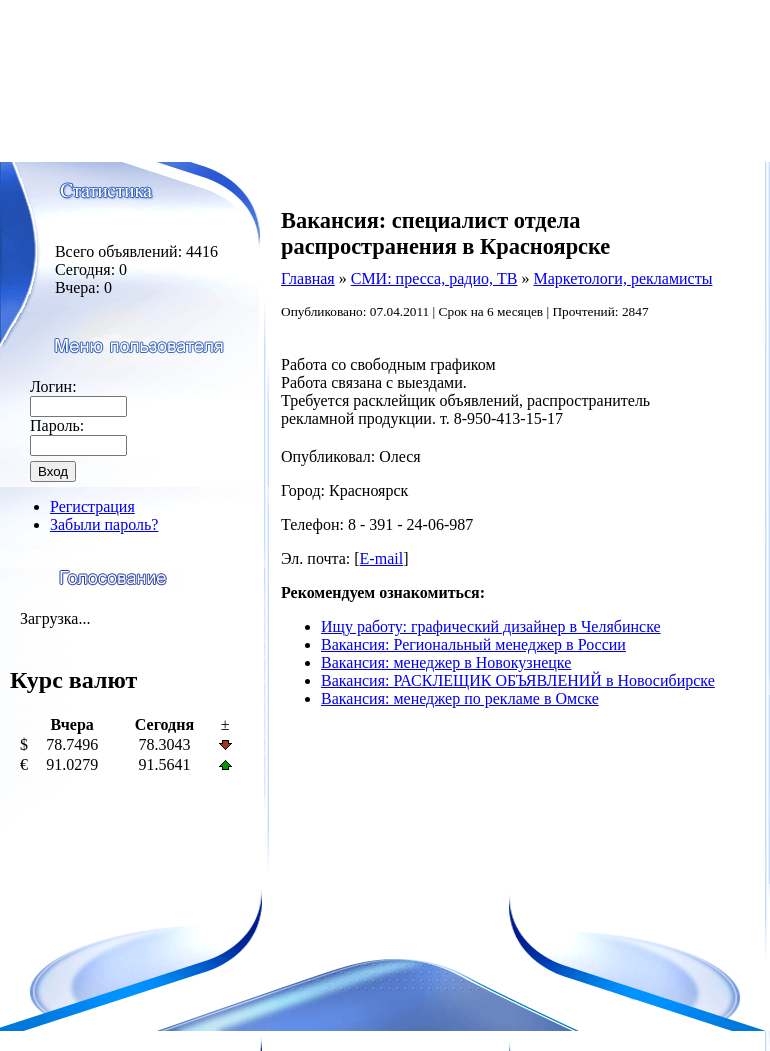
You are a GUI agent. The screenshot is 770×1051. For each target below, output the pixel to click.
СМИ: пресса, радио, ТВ (434, 278)
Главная (308, 278)
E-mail (382, 558)
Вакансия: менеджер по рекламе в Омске (460, 698)
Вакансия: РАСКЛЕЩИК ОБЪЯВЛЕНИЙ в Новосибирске (518, 680)
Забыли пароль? (104, 524)
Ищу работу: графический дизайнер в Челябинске (491, 626)
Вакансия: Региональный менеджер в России (473, 644)
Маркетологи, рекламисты (622, 278)
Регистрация (92, 506)
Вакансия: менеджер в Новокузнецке (446, 662)
